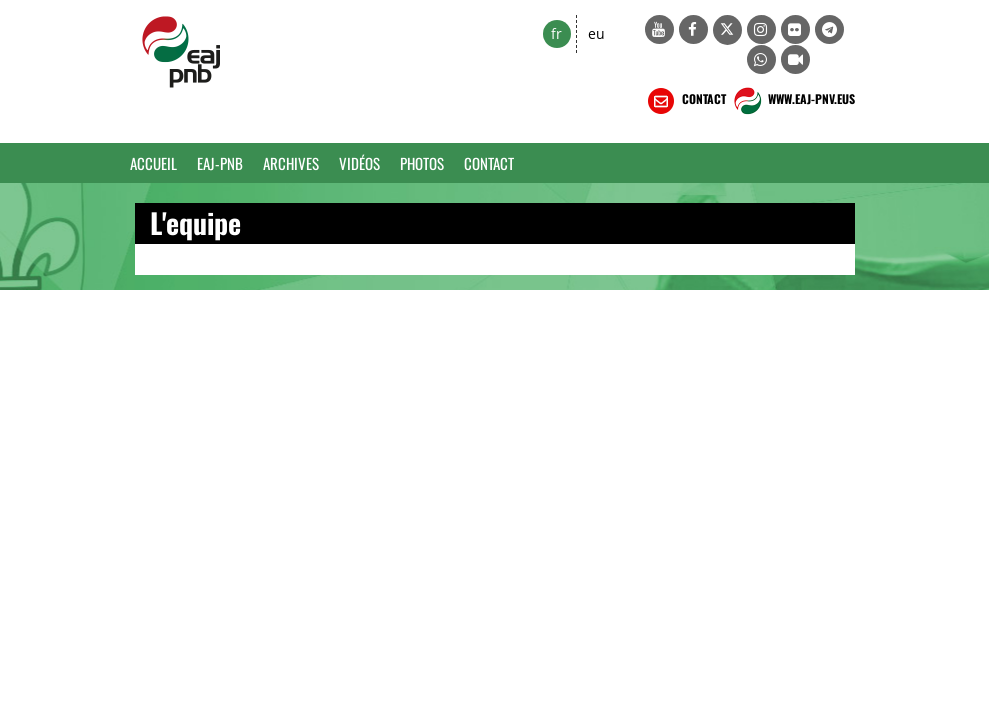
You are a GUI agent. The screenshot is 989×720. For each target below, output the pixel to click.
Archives (291, 163)
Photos (422, 163)
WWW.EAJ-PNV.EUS (792, 101)
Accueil (153, 163)
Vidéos (359, 163)
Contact (489, 163)
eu (596, 33)
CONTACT (685, 101)
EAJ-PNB (220, 163)
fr (556, 33)
